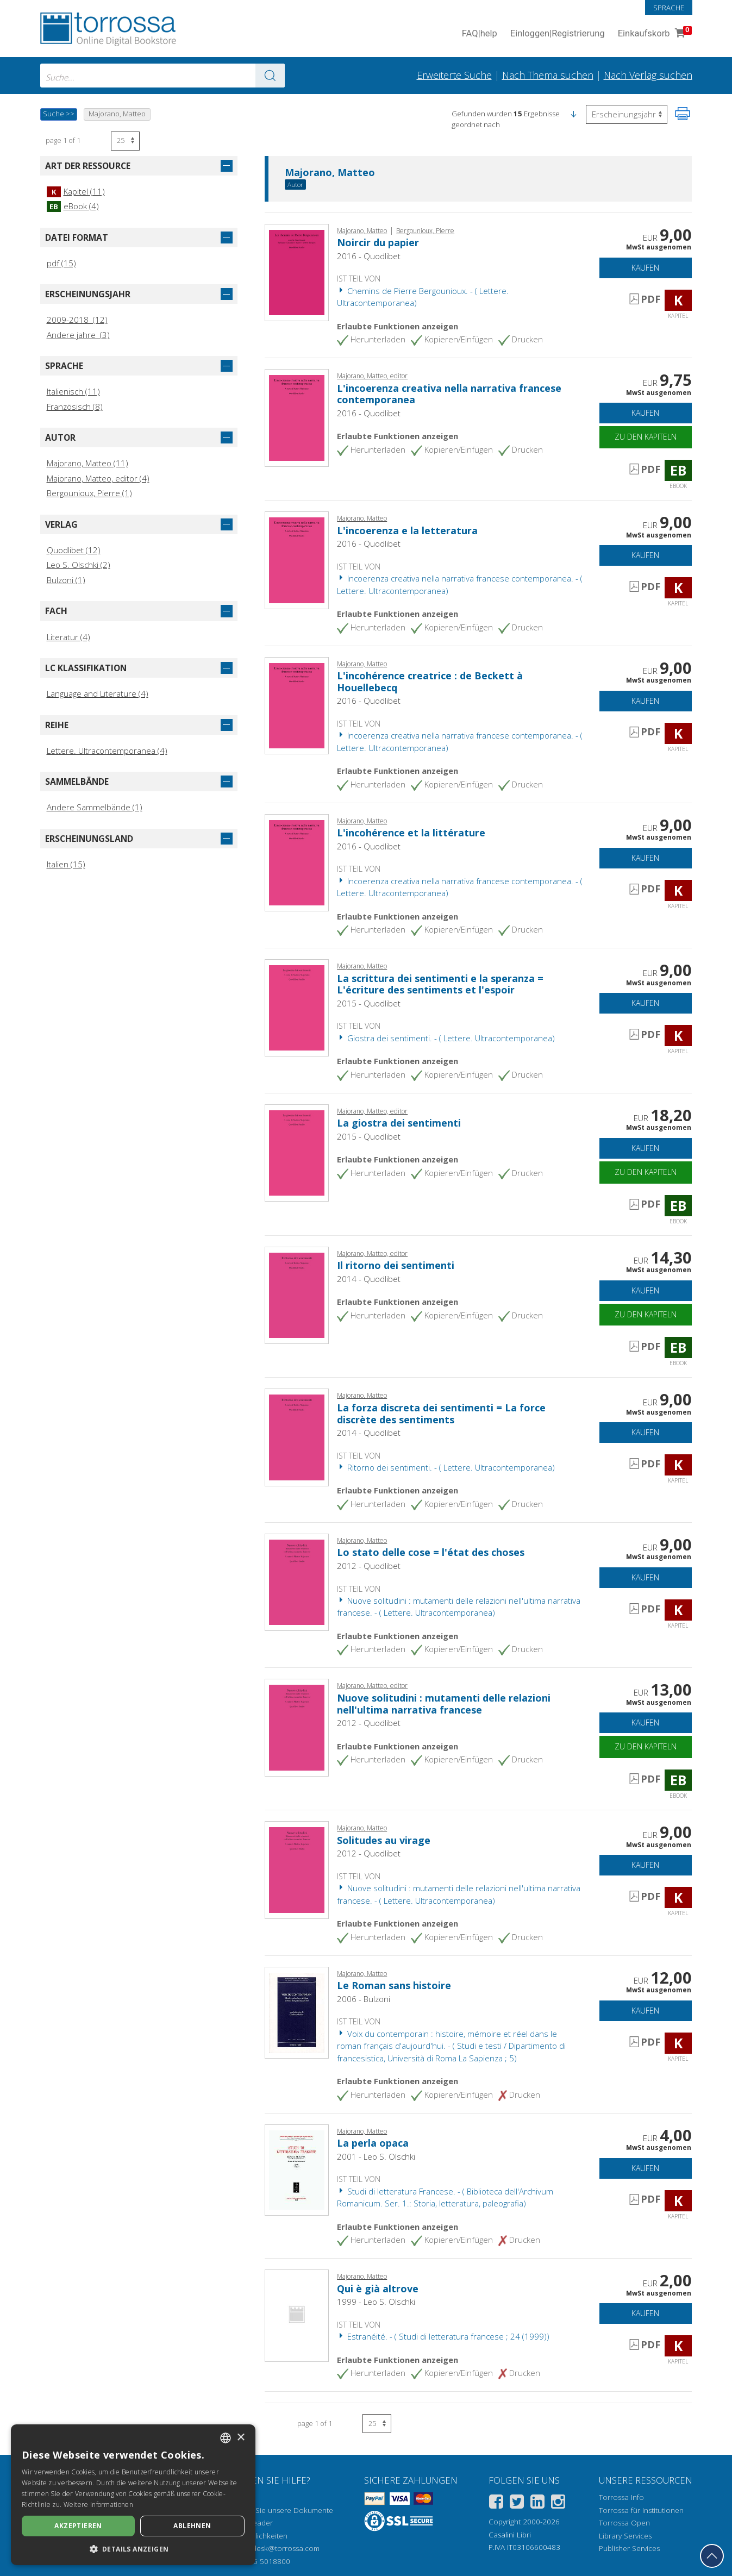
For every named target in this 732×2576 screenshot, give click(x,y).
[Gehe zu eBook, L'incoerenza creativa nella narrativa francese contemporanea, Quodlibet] (297, 416)
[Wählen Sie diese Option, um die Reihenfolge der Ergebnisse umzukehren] (626, 114)
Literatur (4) (68, 637)
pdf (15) (61, 263)
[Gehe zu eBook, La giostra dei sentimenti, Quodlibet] (297, 1151)
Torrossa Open (624, 2523)
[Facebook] (496, 2503)
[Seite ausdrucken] (682, 113)
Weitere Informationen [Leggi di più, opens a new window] (98, 2504)
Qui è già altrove (377, 2288)
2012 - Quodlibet (369, 1565)
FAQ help (479, 34)
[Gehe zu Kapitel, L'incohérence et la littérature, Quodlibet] (297, 861)
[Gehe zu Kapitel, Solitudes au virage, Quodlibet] (297, 1869)
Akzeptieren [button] (78, 2525)
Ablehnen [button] (192, 2525)
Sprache (668, 7)
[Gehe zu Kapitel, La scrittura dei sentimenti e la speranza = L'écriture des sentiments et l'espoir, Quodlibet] (297, 1007)
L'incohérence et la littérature (411, 832)
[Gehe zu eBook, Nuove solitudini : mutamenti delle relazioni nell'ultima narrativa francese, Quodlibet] (297, 1726)
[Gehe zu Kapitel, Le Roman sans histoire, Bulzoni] (297, 2011)
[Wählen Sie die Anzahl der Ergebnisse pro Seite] (125, 141)
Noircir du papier (378, 242)
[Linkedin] (537, 2503)
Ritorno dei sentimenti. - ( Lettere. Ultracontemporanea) (446, 1467)
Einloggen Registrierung (557, 34)
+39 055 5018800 (260, 2561)
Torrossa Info (621, 2497)
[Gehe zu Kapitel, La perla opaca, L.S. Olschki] (297, 2169)
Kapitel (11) (76, 191)
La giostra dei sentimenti (399, 1122)
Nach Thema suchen (547, 75)
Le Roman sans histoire (394, 1985)
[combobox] (162, 75)
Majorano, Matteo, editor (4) (98, 478)
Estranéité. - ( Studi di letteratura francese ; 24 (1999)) (443, 2336)
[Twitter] (517, 2503)
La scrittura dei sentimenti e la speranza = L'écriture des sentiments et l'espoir (440, 984)
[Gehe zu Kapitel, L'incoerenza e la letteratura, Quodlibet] (297, 559)
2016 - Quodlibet (369, 256)
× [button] (240, 2438)
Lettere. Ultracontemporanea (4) (107, 750)
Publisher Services (629, 2548)
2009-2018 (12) (77, 319)
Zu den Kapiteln (646, 437)
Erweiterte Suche (454, 75)
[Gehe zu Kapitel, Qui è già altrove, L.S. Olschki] (297, 2314)
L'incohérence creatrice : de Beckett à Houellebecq (430, 681)
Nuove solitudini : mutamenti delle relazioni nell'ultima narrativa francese (443, 1703)
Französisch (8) (75, 406)
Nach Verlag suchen (648, 75)
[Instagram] (558, 2503)
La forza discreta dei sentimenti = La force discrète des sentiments (441, 1413)
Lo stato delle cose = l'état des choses (430, 1552)
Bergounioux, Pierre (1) (89, 492)
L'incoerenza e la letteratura (407, 530)
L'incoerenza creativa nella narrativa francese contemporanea (449, 394)
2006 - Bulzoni (363, 1998)
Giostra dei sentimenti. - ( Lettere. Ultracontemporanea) (446, 1038)
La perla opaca (373, 2142)
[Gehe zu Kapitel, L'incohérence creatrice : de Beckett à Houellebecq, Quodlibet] (297, 704)
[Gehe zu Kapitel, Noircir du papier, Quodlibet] (297, 271)
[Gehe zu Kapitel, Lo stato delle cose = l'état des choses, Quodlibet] (297, 1581)
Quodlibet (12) (74, 550)
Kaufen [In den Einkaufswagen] (645, 267)
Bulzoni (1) (66, 579)
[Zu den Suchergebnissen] (270, 75)
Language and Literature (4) (97, 693)
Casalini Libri (510, 2535)
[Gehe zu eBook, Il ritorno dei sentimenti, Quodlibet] (297, 1294)
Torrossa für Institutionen (641, 2510)
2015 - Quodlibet (369, 1003)
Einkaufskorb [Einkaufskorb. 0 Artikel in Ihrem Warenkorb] (654, 33)
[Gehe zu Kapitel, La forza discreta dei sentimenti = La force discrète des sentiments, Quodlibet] (297, 1436)
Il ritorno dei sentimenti (395, 1265)
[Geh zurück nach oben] (712, 2556)
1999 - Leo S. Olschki (376, 2301)
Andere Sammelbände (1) (94, 807)
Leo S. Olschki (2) (78, 564)
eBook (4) (73, 206)
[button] (573, 113)
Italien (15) (66, 864)
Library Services (625, 2536)
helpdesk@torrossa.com (278, 2548)
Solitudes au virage (383, 1840)
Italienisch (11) (73, 391)
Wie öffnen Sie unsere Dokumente (274, 2510)
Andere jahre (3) (78, 334)
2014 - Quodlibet (369, 1278)
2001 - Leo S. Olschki (376, 2156)
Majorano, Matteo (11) (87, 463)
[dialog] (133, 2494)
